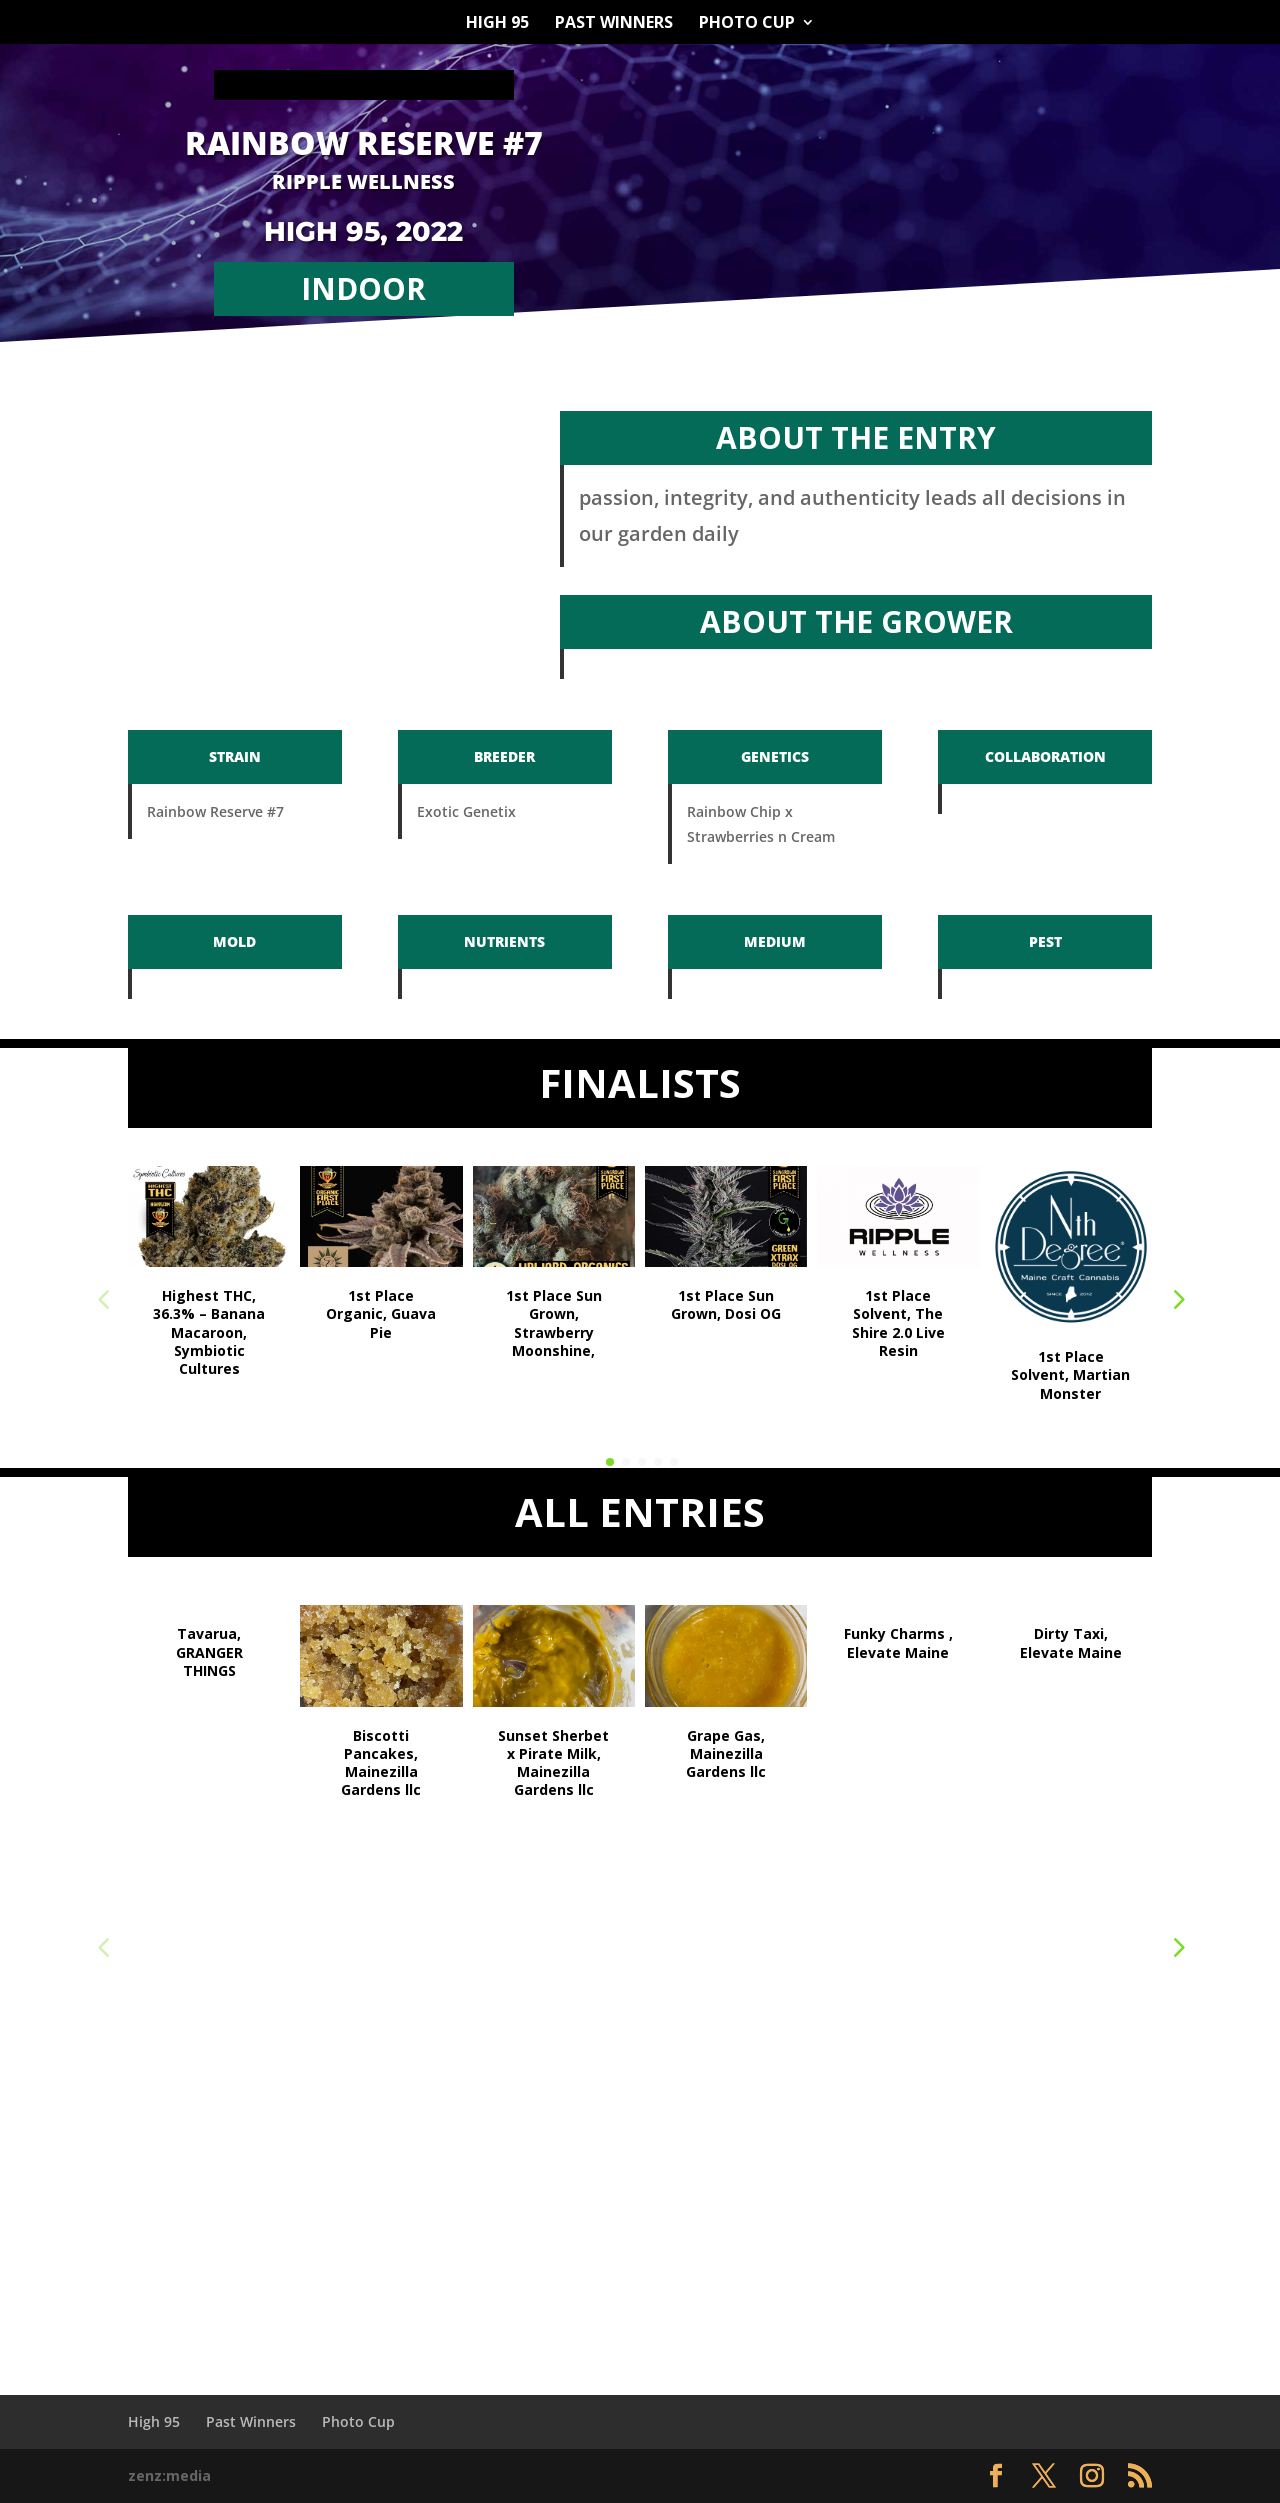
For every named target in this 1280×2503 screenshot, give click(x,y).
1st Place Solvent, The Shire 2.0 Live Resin (898, 1323)
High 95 (497, 24)
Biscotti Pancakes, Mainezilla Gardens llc (381, 1763)
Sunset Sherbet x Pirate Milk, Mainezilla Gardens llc (553, 1763)
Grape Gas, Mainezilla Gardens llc (726, 1753)
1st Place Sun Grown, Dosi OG (726, 1304)
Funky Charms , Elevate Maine (898, 1642)
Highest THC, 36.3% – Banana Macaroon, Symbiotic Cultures (209, 1332)
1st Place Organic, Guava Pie (381, 1313)
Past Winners (614, 24)
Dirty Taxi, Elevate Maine (1071, 1642)
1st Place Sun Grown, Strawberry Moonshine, (554, 1323)
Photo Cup (747, 24)
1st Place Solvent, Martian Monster (1070, 1374)
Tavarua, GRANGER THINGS (209, 1651)
